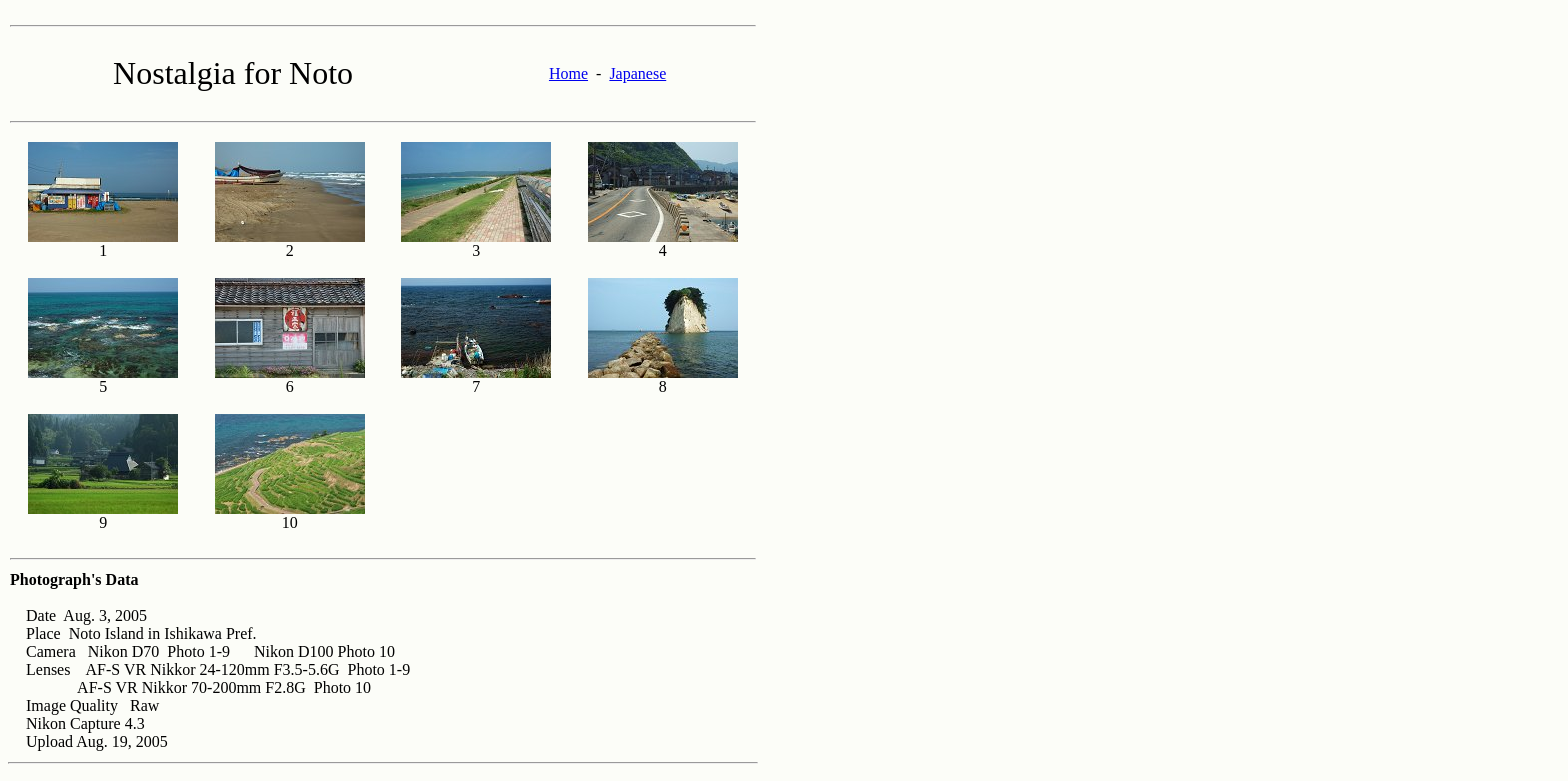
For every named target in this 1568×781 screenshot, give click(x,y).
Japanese (637, 73)
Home (568, 73)
